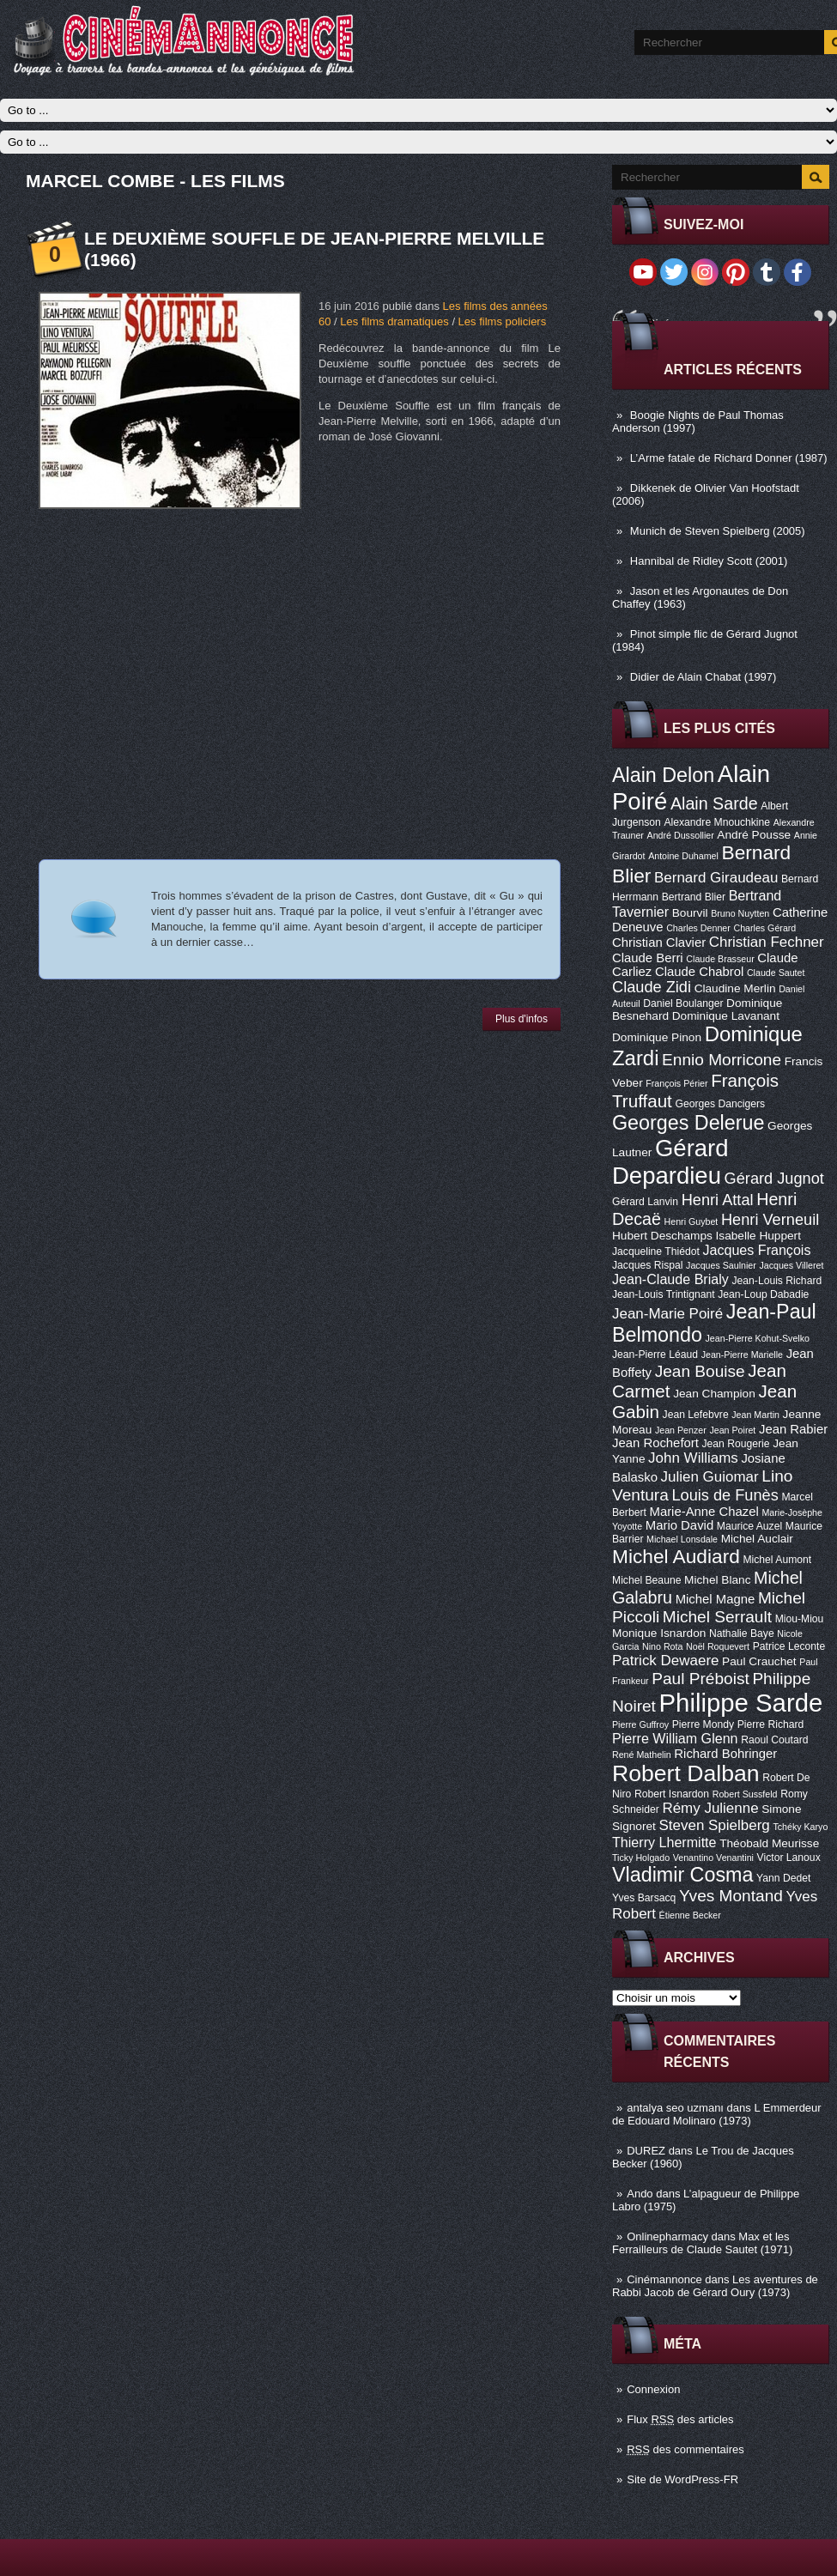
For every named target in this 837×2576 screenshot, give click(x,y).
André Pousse (754, 834)
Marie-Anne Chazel (704, 1511)
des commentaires (685, 2449)
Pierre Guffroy (640, 1724)
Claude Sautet (776, 972)
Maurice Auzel (749, 1526)
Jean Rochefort (655, 1443)
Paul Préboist (700, 1679)
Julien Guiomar (710, 1477)
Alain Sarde (714, 803)
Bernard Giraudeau (716, 878)
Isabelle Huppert (758, 1235)
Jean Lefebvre (696, 1415)
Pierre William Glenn (675, 1738)
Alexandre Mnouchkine (717, 822)
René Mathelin (641, 1754)
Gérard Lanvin (645, 1202)
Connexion (653, 2389)
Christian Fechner (766, 942)
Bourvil (690, 912)
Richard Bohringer (725, 1754)
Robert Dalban (686, 1773)
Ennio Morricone (721, 1060)
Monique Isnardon (659, 1633)
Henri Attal (718, 1200)
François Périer (676, 1083)
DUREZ (646, 2150)
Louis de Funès (724, 1495)
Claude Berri (647, 958)
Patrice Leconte (789, 1646)
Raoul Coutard (774, 1740)
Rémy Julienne (710, 1808)
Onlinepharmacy (667, 2236)
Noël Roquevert (717, 1646)
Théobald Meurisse (769, 1843)
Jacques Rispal (647, 1265)
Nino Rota (662, 1646)
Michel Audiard (676, 1556)
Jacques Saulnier (721, 1265)
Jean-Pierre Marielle (742, 1354)
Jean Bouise (700, 1371)
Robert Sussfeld (745, 1794)
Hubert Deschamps (662, 1235)
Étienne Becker (690, 1915)
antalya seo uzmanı (675, 2107)
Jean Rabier (793, 1429)
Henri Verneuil (770, 1219)
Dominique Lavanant (725, 1015)
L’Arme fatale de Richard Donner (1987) (729, 458)
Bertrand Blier (693, 897)
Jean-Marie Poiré (667, 1314)
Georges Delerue (688, 1123)
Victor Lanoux (789, 1858)
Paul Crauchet (759, 1661)
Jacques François (756, 1250)
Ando (639, 2193)
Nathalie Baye (741, 1633)
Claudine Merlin (735, 988)
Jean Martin (755, 1414)
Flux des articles (680, 2419)
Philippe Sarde (741, 1702)
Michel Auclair (757, 1538)
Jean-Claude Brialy (670, 1279)
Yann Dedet (783, 1878)
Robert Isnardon (671, 1794)
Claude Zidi (651, 987)
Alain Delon (663, 775)
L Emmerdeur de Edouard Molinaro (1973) (717, 2114)
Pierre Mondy (703, 1724)
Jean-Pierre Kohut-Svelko (758, 1338)
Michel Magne (715, 1599)
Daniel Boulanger (683, 1003)
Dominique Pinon (656, 1037)
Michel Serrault (717, 1617)
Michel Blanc (717, 1579)
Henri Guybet (691, 1221)
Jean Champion (714, 1393)
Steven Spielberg (714, 1825)
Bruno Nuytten (740, 913)
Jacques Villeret (791, 1265)
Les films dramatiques (394, 321)
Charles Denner (698, 928)
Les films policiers (502, 321)
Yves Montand (731, 1896)
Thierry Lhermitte (664, 1842)
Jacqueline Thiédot (656, 1252)
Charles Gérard (764, 928)
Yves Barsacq (644, 1898)
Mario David (679, 1525)
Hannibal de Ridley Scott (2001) (709, 561)
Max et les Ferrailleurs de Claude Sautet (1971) (702, 2243)
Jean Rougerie (736, 1444)
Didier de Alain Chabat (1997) (703, 676)
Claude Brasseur (720, 959)
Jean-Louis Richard (776, 1281)
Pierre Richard (770, 1724)
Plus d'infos (521, 1019)
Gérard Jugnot (774, 1178)
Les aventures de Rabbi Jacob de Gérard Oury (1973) (715, 2286)
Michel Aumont (777, 1560)
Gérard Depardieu (670, 1162)
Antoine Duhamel (683, 856)
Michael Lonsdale (682, 1539)
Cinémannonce (664, 2279)
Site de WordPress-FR (682, 2479)
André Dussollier (680, 835)
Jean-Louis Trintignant (663, 1294)
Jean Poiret (732, 1430)
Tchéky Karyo (800, 1826)
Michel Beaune (646, 1580)
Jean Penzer (681, 1430)
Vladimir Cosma (682, 1875)
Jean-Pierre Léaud (655, 1355)
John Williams (693, 1458)
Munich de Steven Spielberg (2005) (717, 530)
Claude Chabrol (699, 972)
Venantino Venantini (713, 1857)
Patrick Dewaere (665, 1660)
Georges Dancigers (720, 1104)
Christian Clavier (659, 942)
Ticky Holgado (641, 1857)
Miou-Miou (799, 1619)
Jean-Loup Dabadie (763, 1294)
